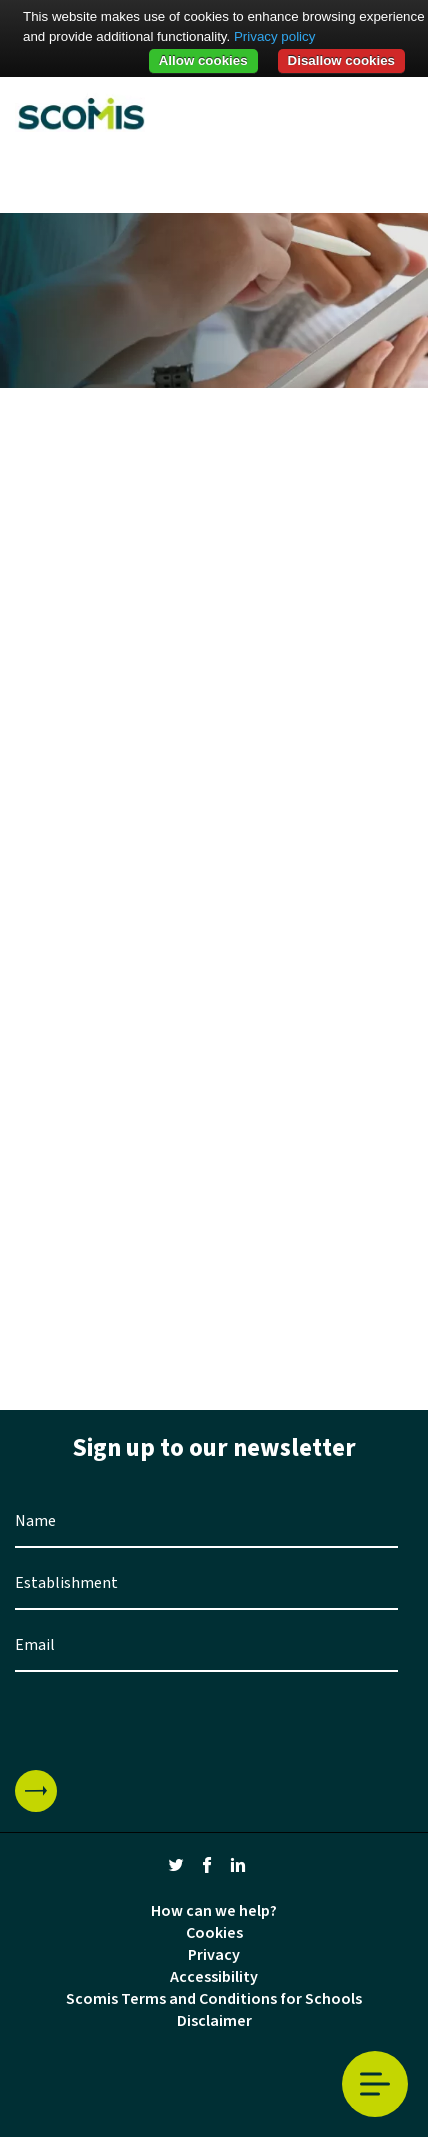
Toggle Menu (375, 2084)
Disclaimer (214, 2021)
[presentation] (167, 1721)
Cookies (214, 1933)
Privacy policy (274, 36)
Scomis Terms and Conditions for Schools (214, 1999)
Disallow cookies (341, 60)
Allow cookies (203, 60)
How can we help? (214, 1911)
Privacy (214, 1955)
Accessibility (214, 1977)
